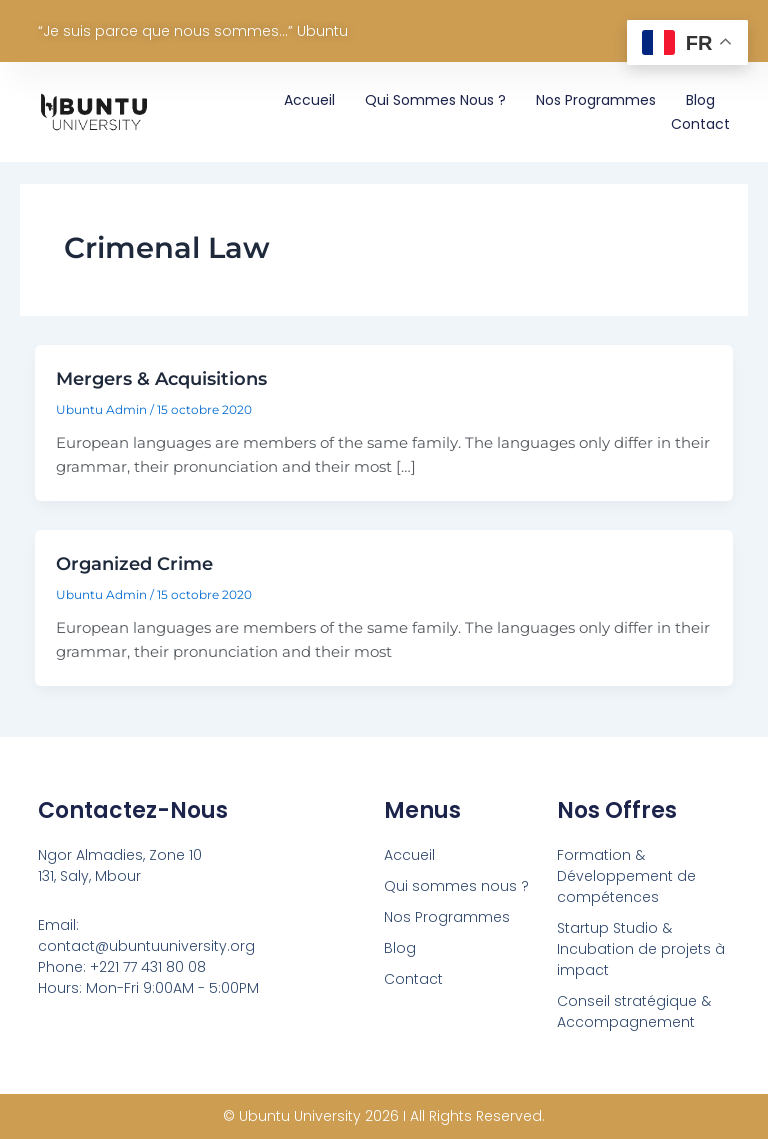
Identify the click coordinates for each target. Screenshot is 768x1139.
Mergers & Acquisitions (161, 378)
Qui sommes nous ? (435, 100)
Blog (700, 100)
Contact (700, 124)
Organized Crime (134, 563)
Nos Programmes (596, 100)
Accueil (309, 100)
